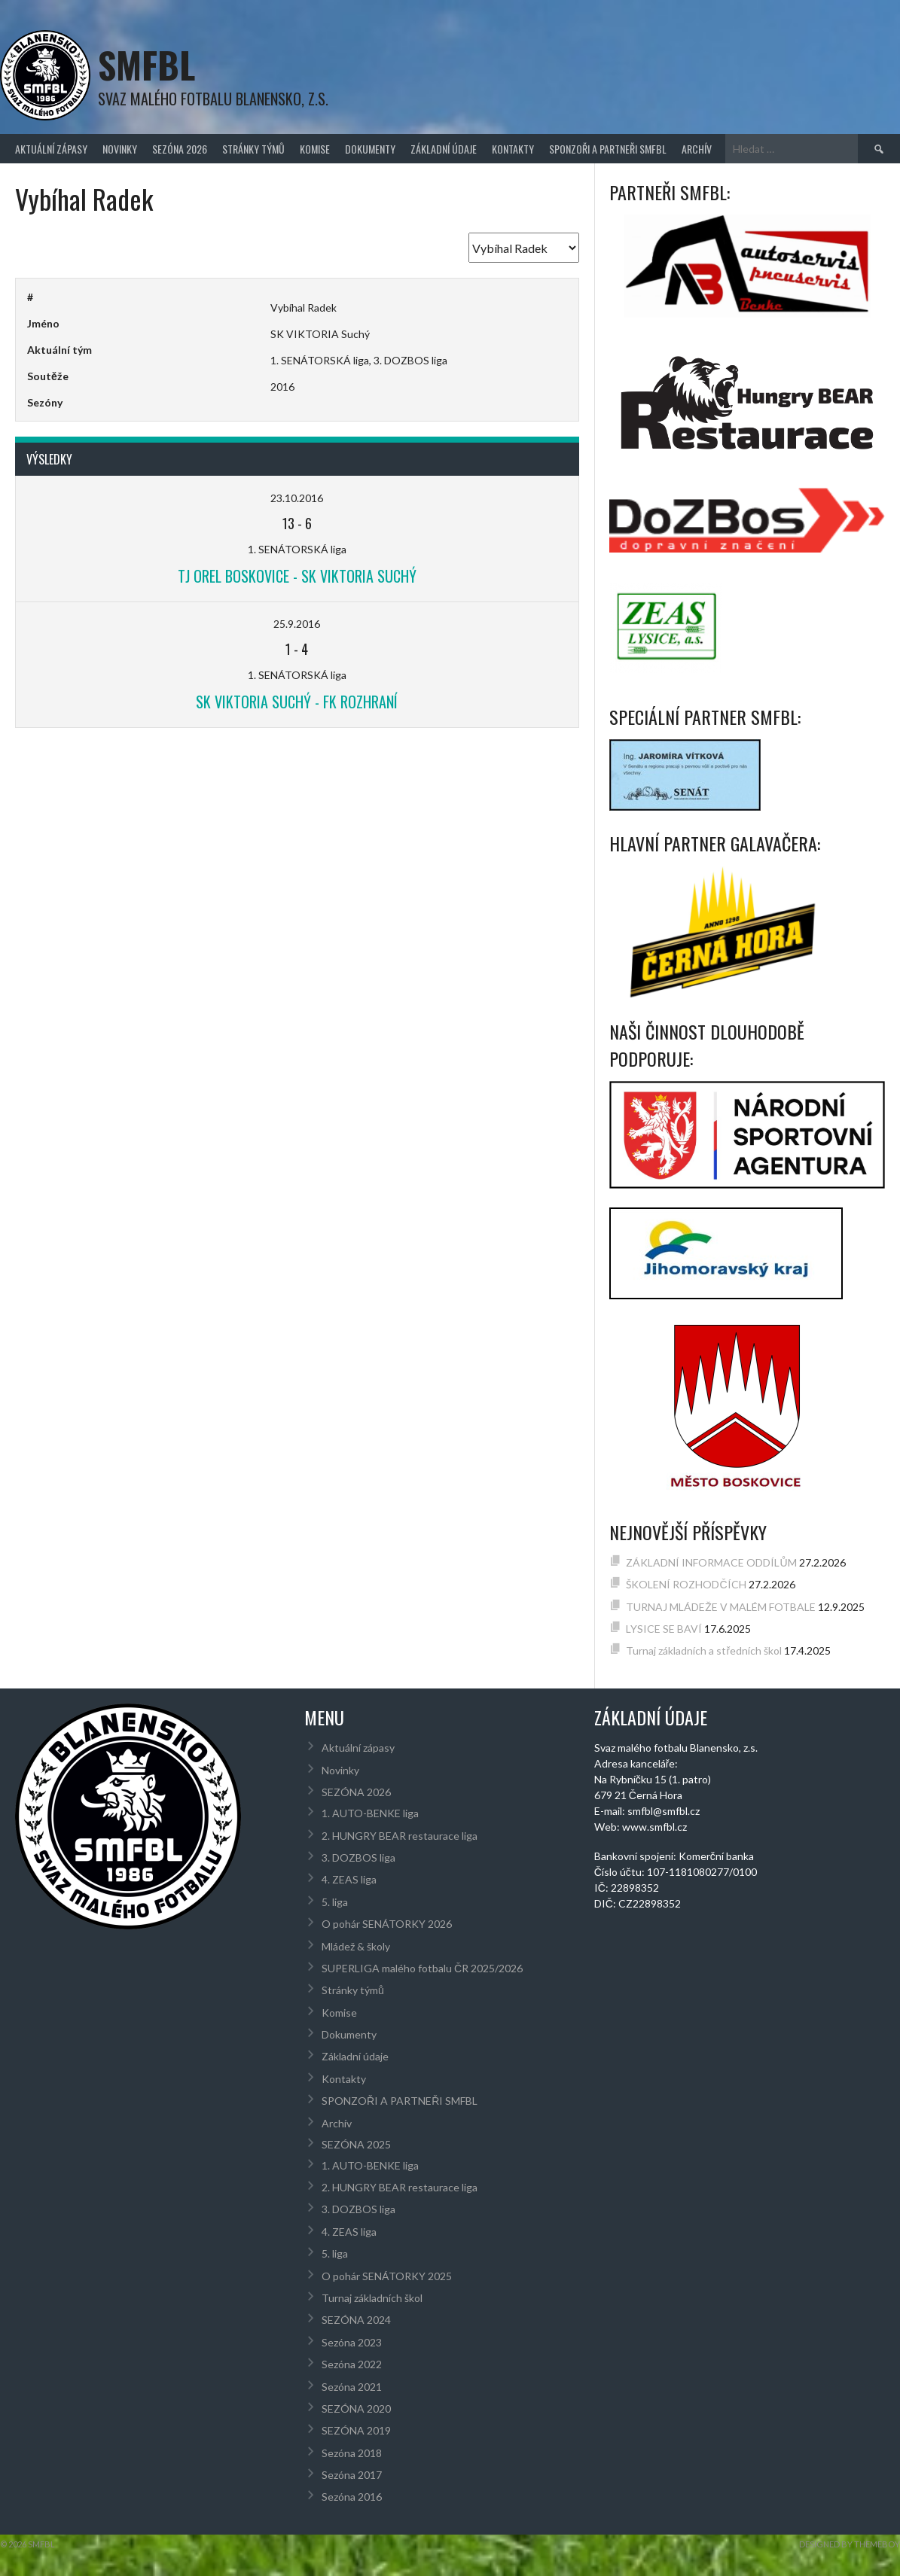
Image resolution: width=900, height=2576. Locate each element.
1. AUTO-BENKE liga (370, 1813)
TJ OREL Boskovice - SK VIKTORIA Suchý (297, 576)
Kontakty (513, 149)
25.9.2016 (296, 623)
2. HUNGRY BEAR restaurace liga (399, 1835)
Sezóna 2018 (352, 2453)
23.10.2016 (296, 498)
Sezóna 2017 (352, 2474)
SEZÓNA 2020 (356, 2408)
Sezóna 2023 (352, 2342)
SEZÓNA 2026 (179, 149)
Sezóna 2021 (352, 2386)
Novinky (119, 149)
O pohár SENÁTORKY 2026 (387, 1923)
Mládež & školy (356, 1946)
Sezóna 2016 (352, 2496)
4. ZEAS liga (349, 1879)
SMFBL (146, 64)
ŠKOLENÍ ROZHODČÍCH (686, 1584)
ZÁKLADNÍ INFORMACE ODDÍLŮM (711, 1562)
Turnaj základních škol (372, 2297)
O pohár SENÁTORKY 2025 (387, 2276)
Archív (697, 149)
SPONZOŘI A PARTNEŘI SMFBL (608, 149)
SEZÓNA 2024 (356, 2319)
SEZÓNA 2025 (356, 2144)
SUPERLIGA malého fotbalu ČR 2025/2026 (422, 1968)
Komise (315, 149)
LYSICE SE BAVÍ (664, 1628)
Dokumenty (370, 149)
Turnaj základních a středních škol (704, 1650)
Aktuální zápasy (51, 149)
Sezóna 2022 (352, 2364)
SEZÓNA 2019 (356, 2430)
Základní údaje (443, 149)
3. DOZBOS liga (358, 1857)
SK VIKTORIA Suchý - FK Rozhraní (297, 701)
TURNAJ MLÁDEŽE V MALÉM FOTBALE (721, 1606)
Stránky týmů (253, 149)
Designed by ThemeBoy (849, 2544)
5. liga (335, 1901)
